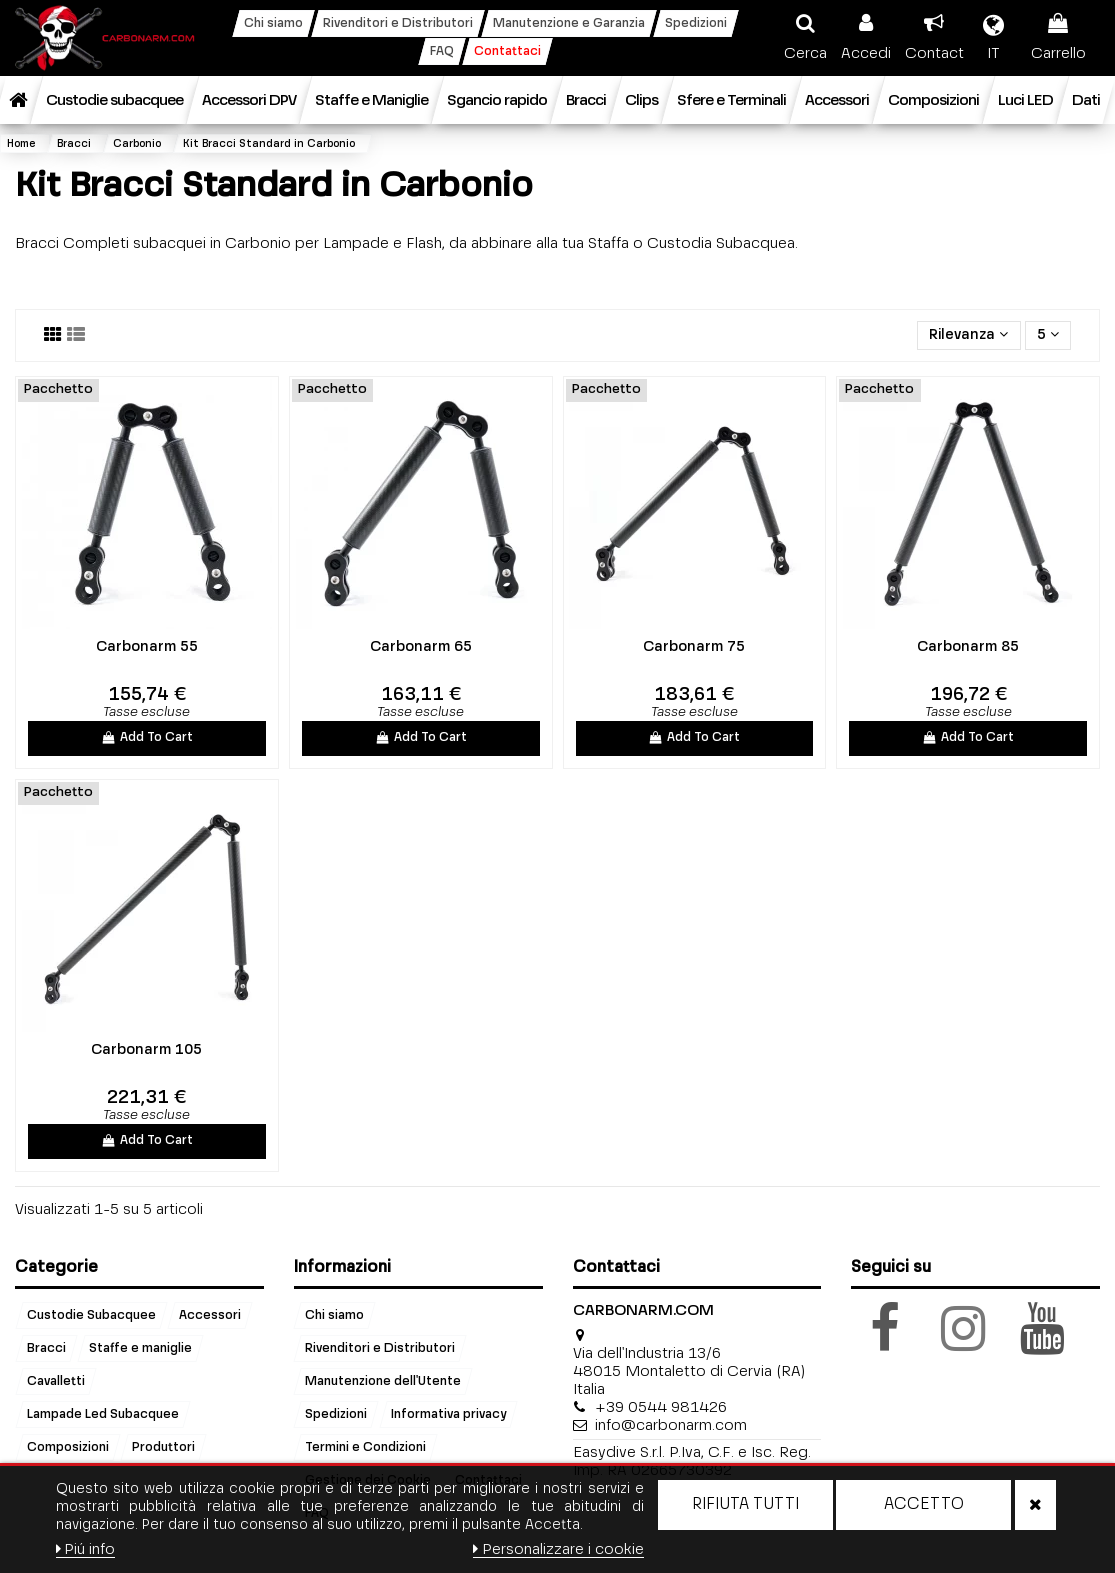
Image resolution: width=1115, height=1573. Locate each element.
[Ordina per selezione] (968, 335)
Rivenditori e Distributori (380, 1348)
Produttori (163, 1447)
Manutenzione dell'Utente (383, 1381)
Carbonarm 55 (147, 647)
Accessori (210, 1315)
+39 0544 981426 (661, 1407)
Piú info (86, 1549)
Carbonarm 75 (694, 647)
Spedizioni (336, 1414)
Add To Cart (147, 738)
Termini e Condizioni (365, 1447)
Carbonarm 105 (146, 1050)
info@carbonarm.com (671, 1425)
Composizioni (68, 1447)
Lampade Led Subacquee (103, 1414)
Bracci (46, 1348)
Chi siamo (334, 1315)
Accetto (924, 1505)
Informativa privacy (448, 1414)
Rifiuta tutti (745, 1505)
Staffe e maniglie (140, 1348)
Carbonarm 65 (421, 647)
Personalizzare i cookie (558, 1549)
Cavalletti (56, 1381)
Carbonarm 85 (968, 647)
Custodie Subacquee (91, 1315)
